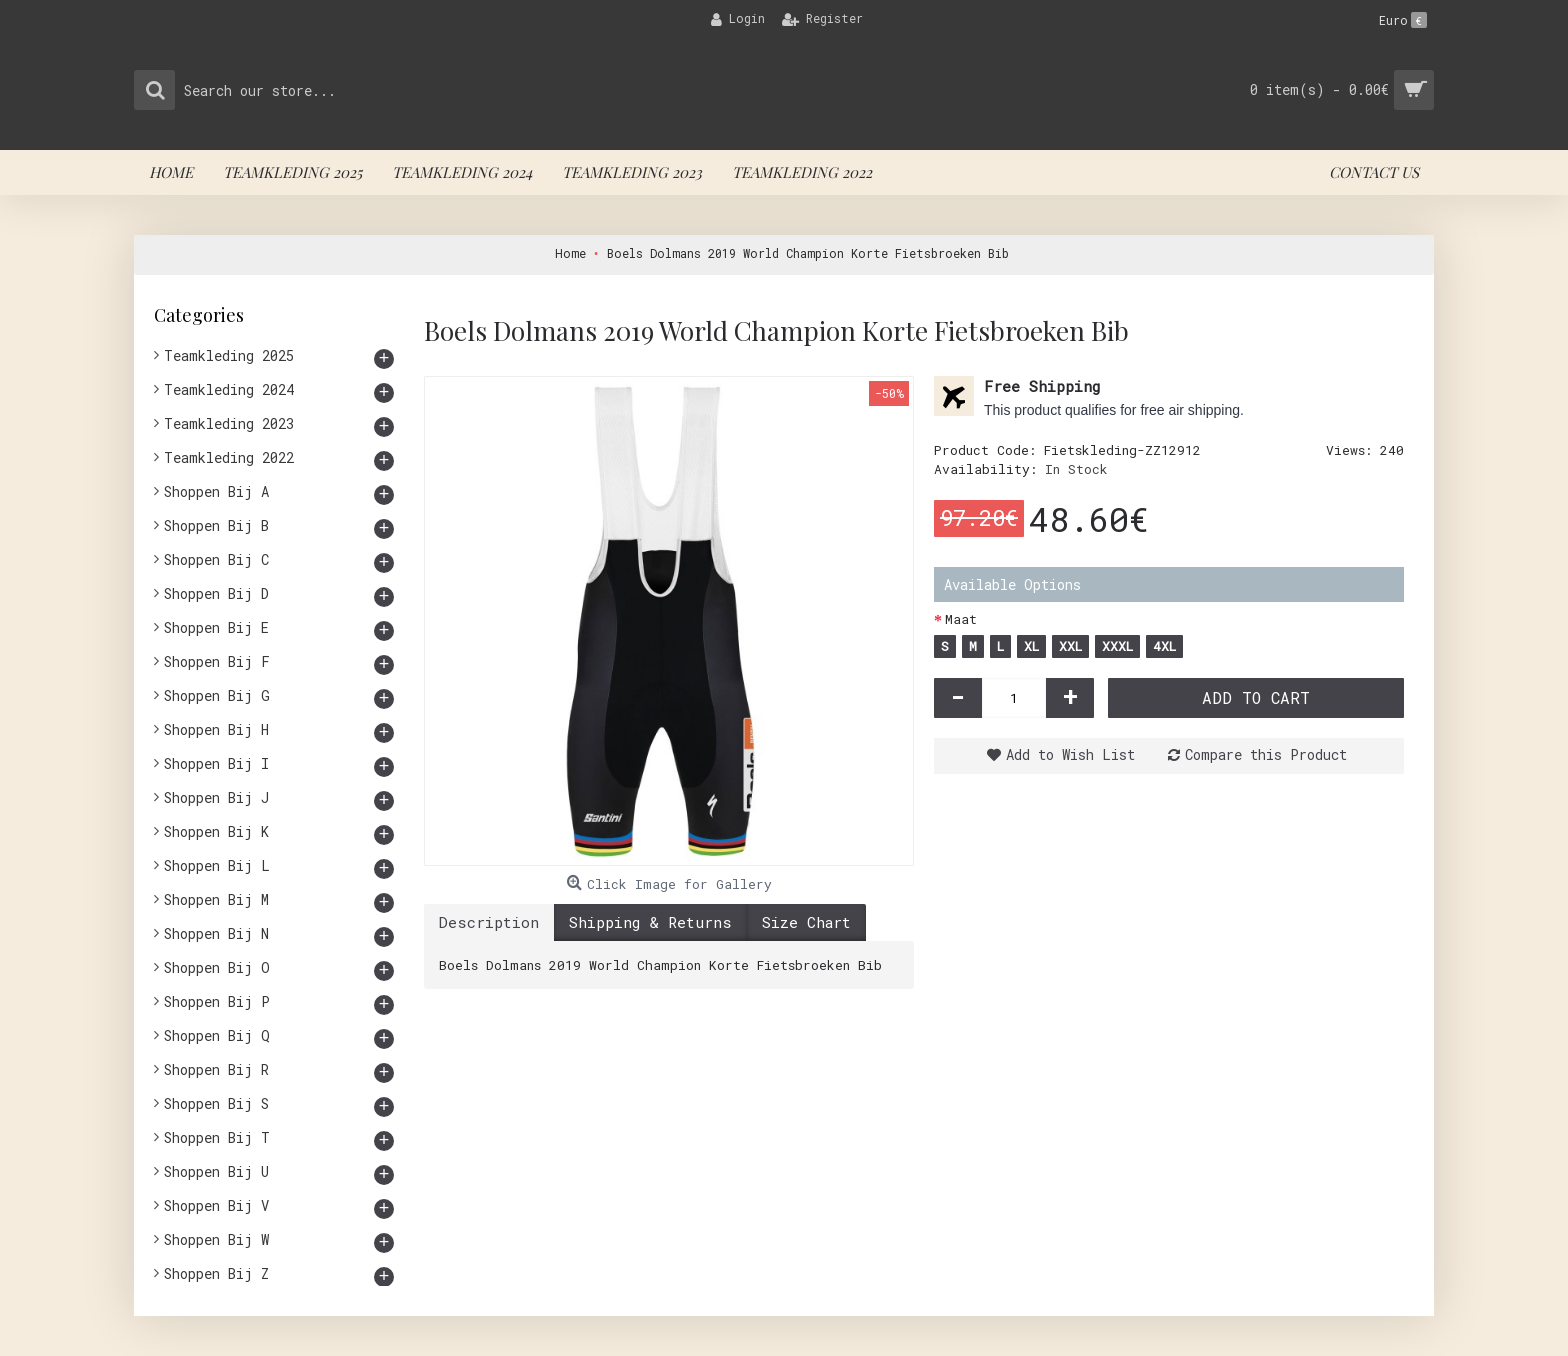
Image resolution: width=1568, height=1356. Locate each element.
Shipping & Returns (650, 922)
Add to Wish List (1070, 754)
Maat (961, 619)
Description (489, 922)
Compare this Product (1266, 754)
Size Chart (806, 922)
